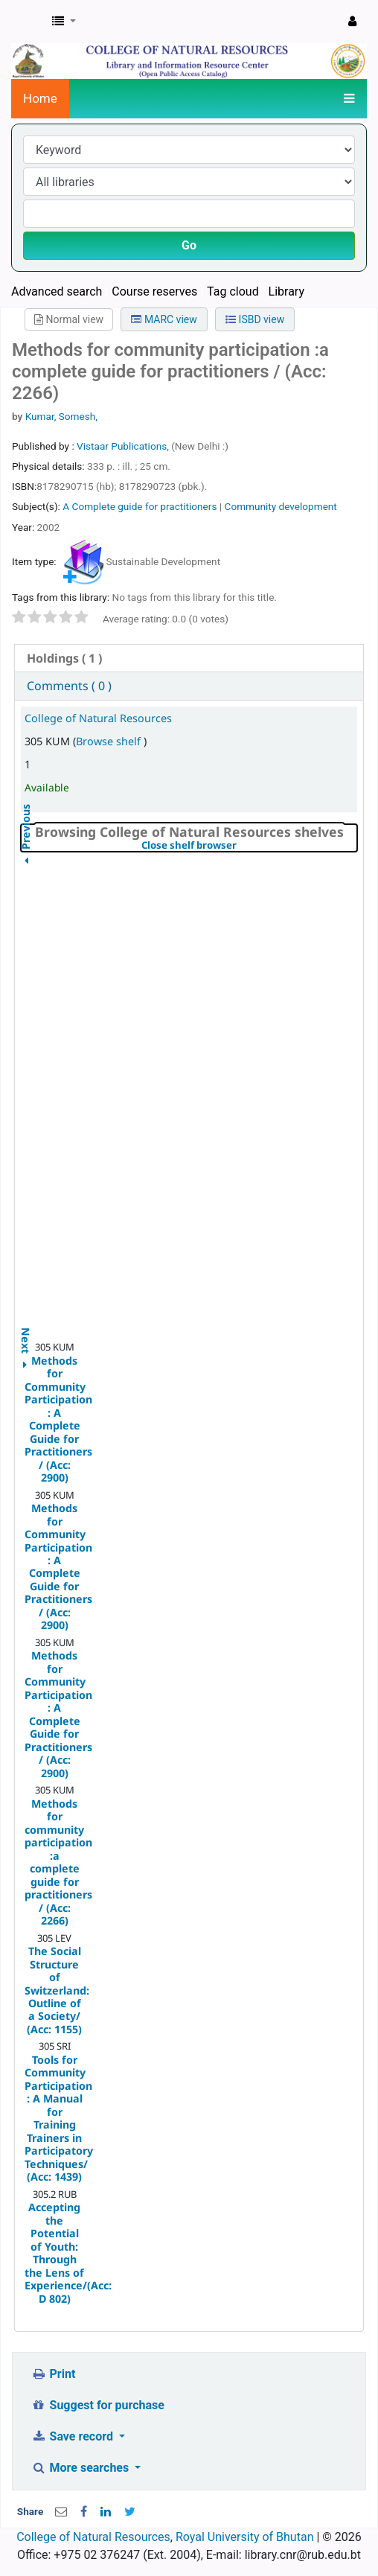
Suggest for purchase (97, 2405)
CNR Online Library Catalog (27, 21)
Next (25, 1332)
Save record (73, 2436)
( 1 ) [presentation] (64, 658)
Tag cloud (233, 291)
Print (53, 2374)
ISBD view (254, 319)
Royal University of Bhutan (245, 2537)
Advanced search (56, 291)
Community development (281, 506)
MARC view (163, 319)
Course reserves (154, 291)
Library (286, 291)
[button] (64, 21)
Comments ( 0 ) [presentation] (69, 686)
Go (189, 245)
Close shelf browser (240, 846)
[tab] (189, 658)
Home (40, 98)
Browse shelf (110, 741)
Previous (25, 865)
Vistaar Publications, (124, 446)
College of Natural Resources (98, 718)
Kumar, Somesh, (61, 416)
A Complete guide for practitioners (141, 506)
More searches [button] (81, 2468)
